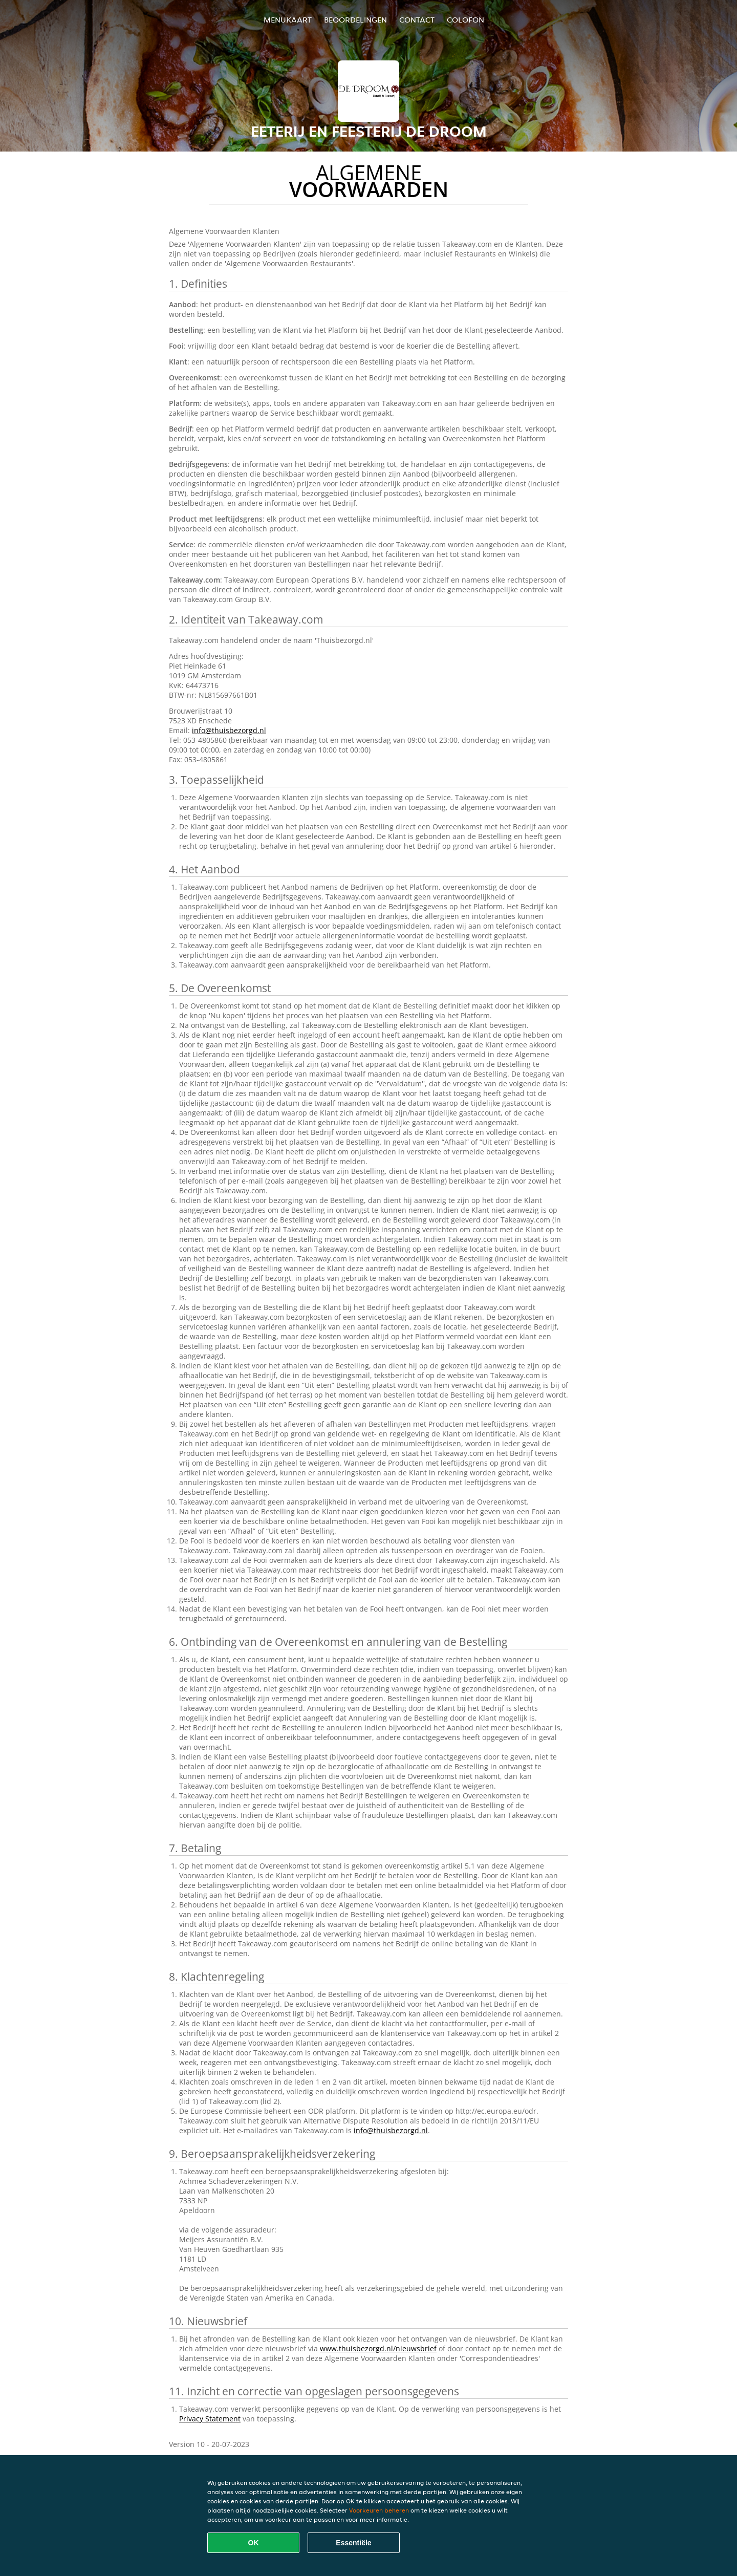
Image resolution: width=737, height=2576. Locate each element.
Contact (417, 19)
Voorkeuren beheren (379, 2510)
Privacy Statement (210, 2418)
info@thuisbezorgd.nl (229, 730)
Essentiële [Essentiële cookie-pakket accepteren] (353, 2543)
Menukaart (288, 19)
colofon (465, 19)
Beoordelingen (355, 19)
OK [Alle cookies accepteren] (253, 2543)
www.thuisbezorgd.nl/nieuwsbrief (378, 2348)
